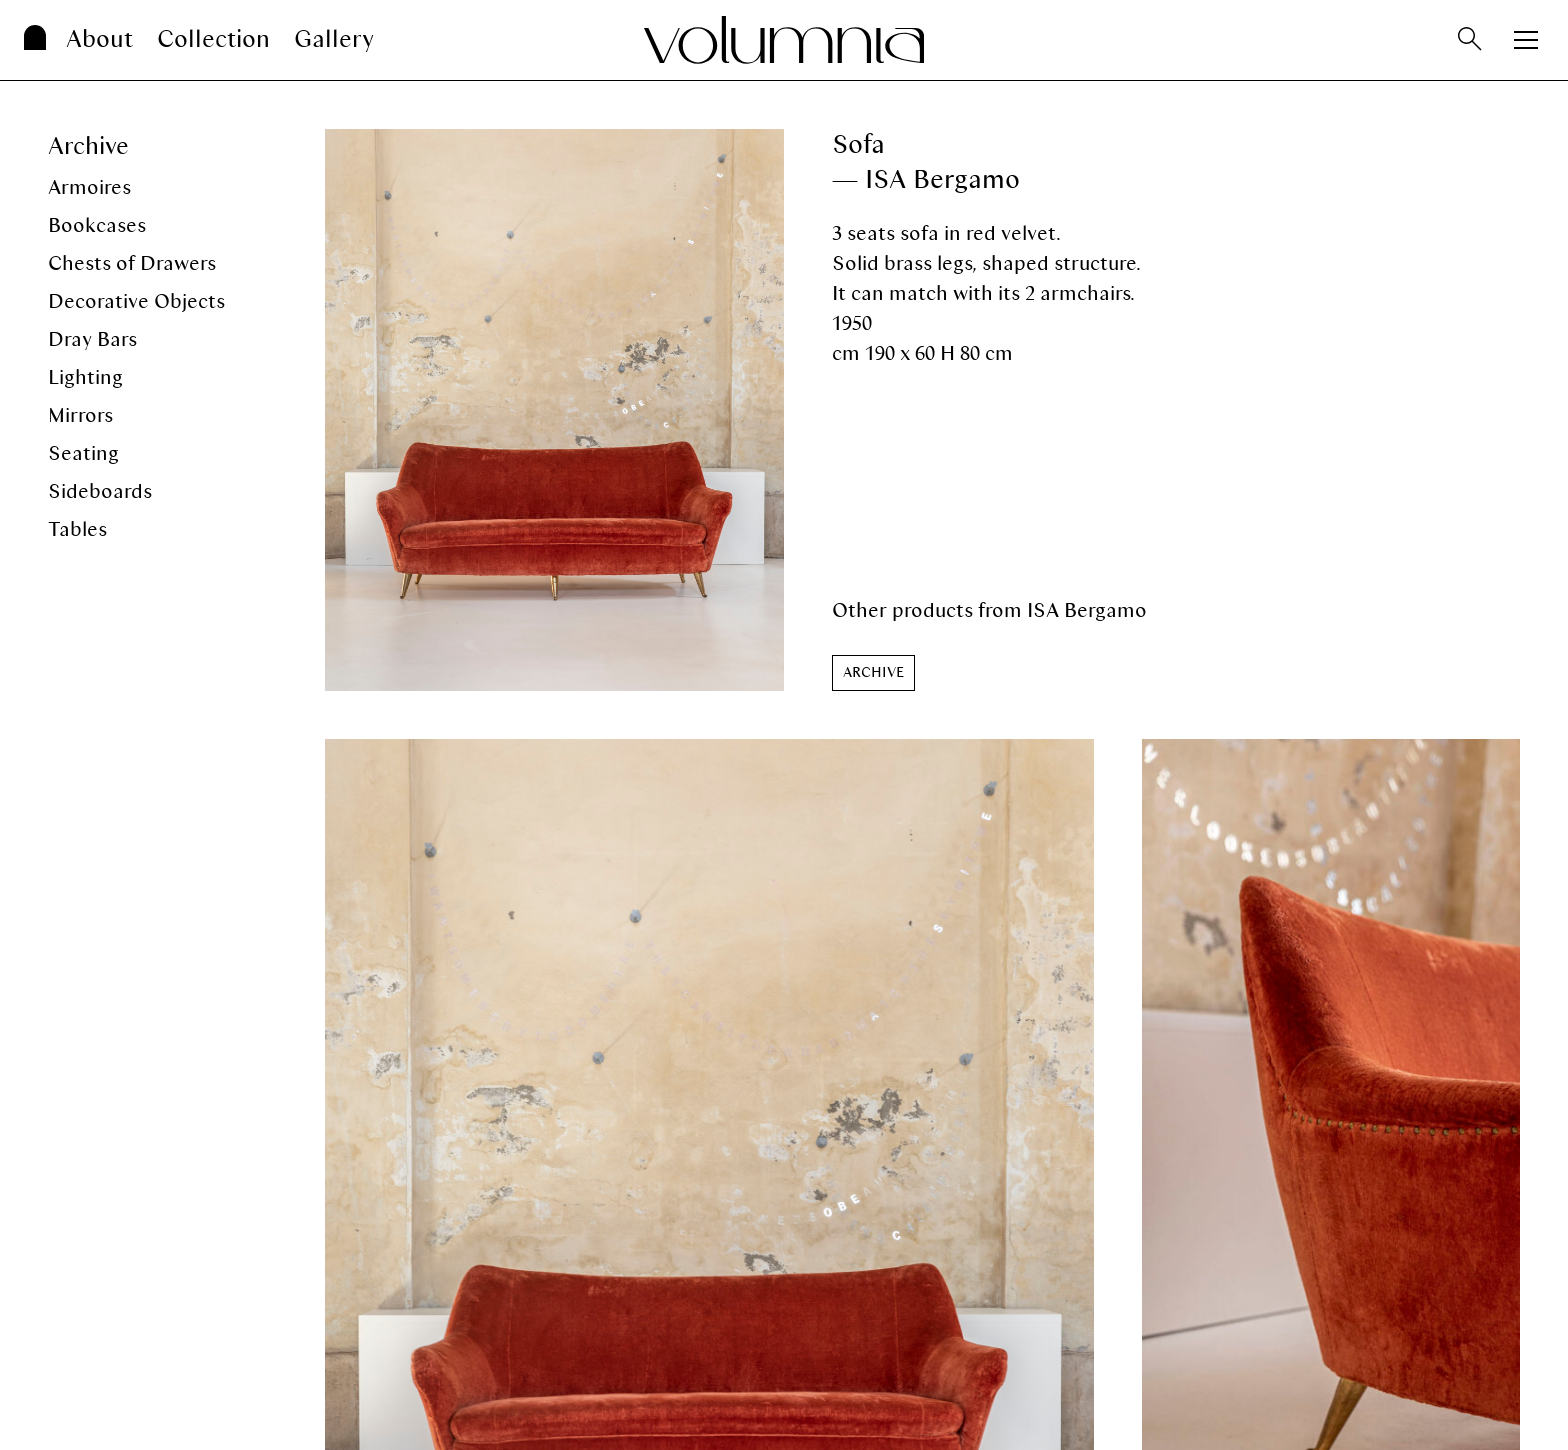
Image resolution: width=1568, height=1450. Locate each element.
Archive (88, 146)
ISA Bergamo (1087, 610)
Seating (83, 453)
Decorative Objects (136, 301)
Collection (213, 39)
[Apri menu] (1526, 40)
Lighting (85, 377)
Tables (77, 529)
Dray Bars (92, 339)
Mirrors (80, 415)
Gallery (334, 39)
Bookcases (97, 225)
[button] (873, 673)
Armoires (89, 187)
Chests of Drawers (132, 263)
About (99, 39)
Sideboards (100, 491)
